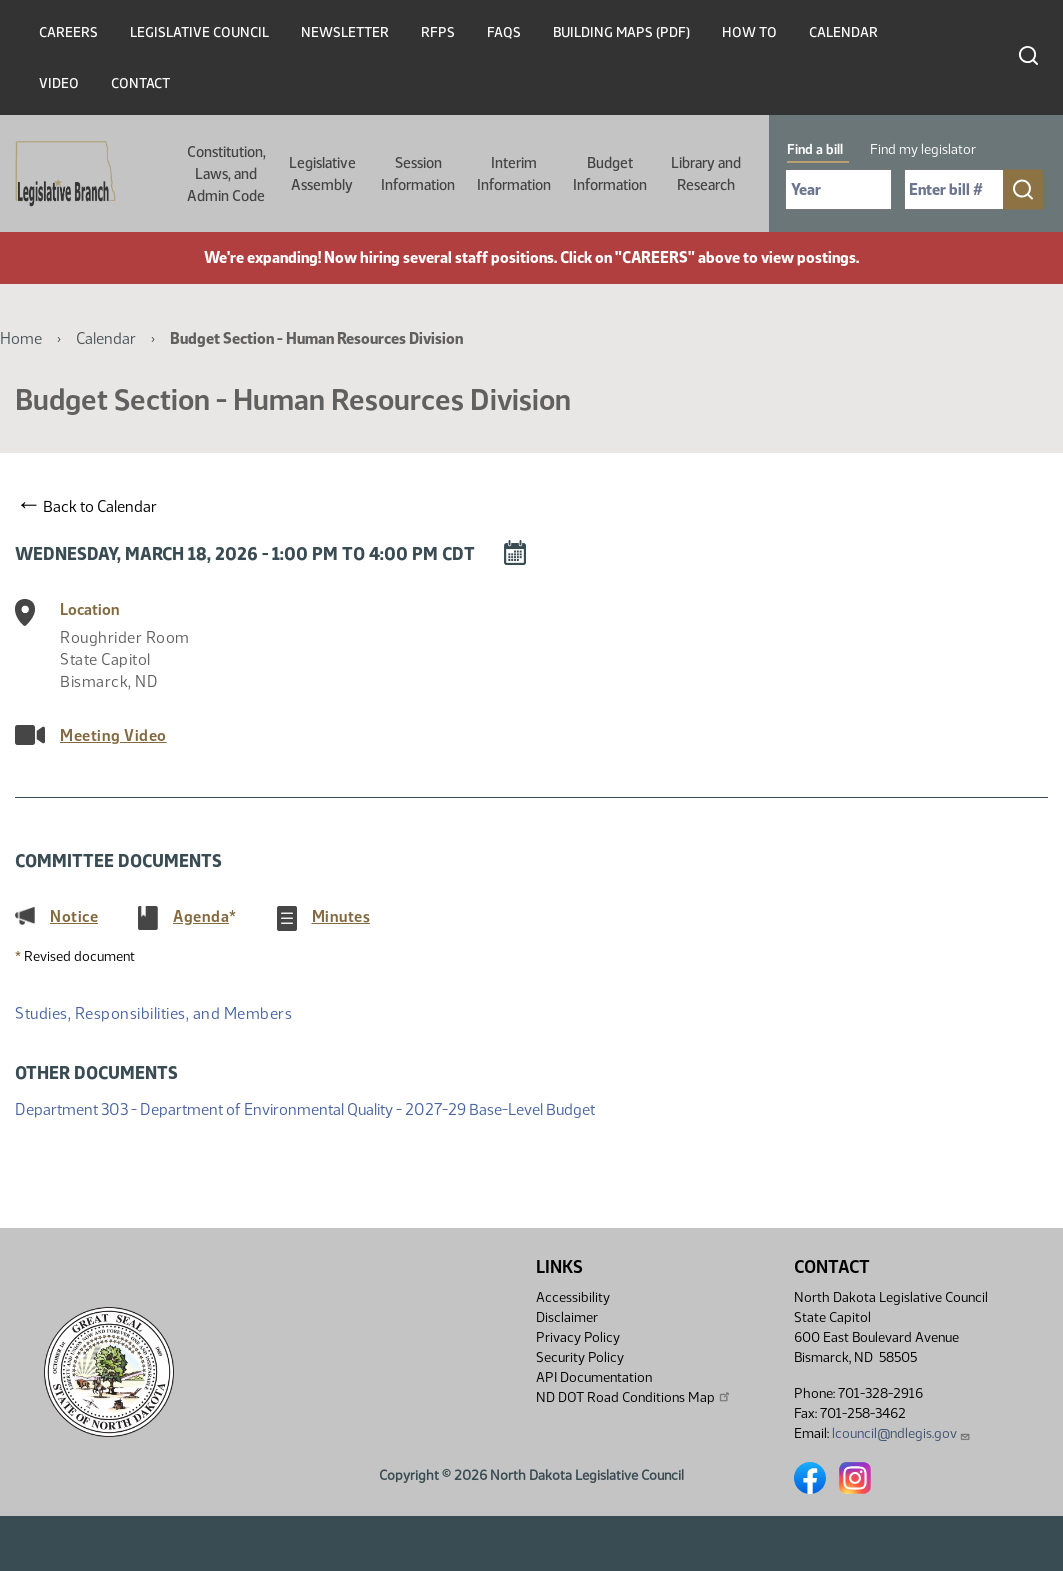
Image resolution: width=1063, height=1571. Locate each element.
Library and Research (706, 174)
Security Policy (580, 1357)
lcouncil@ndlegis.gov (901, 1433)
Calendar (843, 32)
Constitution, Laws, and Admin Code (226, 174)
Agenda (201, 916)
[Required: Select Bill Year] (838, 189)
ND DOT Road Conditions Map (634, 1397)
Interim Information (514, 174)
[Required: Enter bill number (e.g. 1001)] (954, 189)
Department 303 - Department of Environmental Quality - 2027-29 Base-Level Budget (305, 1109)
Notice (74, 916)
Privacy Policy (578, 1337)
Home (21, 338)
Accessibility (573, 1297)
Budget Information (610, 174)
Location (90, 609)
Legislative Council (199, 32)
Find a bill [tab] (815, 149)
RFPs (438, 32)
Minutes (341, 916)
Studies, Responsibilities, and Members (153, 1013)
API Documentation (594, 1377)
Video (59, 83)
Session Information (418, 174)
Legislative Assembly (322, 174)
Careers (68, 32)
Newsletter (345, 32)
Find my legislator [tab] (923, 149)
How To (749, 32)
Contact (140, 83)
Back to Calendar (89, 506)
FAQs (504, 32)
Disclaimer (567, 1317)
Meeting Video (113, 735)
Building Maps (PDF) (621, 32)
